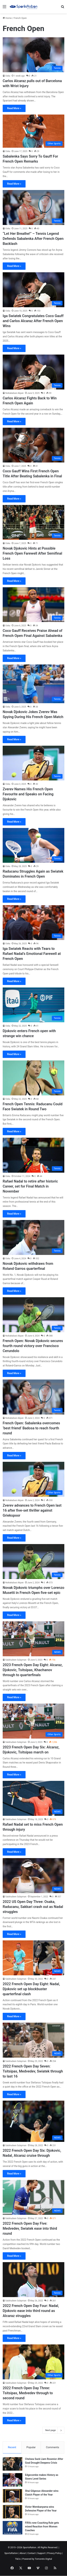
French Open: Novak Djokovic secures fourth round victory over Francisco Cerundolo (33, 1346)
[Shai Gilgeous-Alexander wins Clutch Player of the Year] (12, 2496)
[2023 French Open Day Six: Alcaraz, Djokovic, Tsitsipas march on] (33, 1721)
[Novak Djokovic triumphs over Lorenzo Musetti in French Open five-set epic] (33, 1561)
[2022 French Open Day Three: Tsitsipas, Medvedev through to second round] (33, 2361)
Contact (32, 2553)
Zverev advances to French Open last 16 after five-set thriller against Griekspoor (32, 1510)
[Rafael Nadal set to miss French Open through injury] (33, 1798)
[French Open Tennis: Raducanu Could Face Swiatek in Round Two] (33, 1077)
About (22, 2553)
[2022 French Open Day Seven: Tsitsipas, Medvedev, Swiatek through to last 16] (33, 2040)
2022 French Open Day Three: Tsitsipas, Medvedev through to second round (28, 2393)
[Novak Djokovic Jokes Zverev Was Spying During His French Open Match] (33, 683)
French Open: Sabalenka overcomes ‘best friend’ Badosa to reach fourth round (31, 1428)
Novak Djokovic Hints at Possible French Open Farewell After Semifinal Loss (32, 553)
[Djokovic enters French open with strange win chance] (33, 1004)
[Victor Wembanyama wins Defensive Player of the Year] (12, 2511)
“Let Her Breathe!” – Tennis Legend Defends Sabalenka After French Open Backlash (33, 238)
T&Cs (18, 2559)
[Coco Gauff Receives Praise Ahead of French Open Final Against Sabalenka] (33, 604)
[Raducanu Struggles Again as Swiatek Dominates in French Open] (33, 845)
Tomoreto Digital (43, 2559)
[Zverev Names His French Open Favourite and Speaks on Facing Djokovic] (33, 763)
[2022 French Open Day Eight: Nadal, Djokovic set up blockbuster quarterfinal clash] (33, 1957)
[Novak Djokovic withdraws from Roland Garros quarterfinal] (33, 1237)
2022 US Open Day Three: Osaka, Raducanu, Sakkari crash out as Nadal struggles (33, 1907)
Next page (53, 2430)
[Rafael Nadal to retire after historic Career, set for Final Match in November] (33, 1155)
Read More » (14, 108)
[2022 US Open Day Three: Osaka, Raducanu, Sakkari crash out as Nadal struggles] (33, 1875)
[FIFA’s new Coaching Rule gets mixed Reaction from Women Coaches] (12, 2527)
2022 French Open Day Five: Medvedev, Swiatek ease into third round (30, 2228)
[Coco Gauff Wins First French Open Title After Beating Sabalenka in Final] (33, 445)
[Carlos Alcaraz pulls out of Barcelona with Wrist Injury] (33, 54)
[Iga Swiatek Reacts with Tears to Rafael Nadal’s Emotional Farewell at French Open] (33, 922)
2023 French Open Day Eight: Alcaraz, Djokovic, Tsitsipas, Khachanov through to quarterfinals (33, 1670)
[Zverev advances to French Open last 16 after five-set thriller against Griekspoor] (33, 1479)
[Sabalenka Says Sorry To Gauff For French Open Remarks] (33, 131)
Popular (31, 2447)
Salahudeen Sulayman (15, 1660)
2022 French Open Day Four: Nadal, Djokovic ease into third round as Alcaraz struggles (31, 2311)
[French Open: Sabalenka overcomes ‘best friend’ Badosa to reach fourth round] (33, 1397)
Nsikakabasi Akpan (14, 393)
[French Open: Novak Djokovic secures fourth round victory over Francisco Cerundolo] (33, 1314)
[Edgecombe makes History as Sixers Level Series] (12, 2480)
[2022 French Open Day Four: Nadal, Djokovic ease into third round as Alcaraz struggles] (33, 2279)
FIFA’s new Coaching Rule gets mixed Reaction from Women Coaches (42, 2526)
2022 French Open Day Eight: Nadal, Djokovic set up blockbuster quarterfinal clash (31, 1989)
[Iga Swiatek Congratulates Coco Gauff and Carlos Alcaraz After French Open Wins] (33, 289)
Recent (12, 2447)
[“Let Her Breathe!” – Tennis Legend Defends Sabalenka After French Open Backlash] (33, 207)
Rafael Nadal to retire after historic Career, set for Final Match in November (30, 1186)
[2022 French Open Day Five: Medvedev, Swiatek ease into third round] (33, 2197)
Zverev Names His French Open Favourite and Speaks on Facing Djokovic (28, 794)
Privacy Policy (54, 2553)
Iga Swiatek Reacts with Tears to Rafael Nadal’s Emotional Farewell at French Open (32, 953)
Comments (52, 2447)
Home (7, 18)
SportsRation (11, 2553)
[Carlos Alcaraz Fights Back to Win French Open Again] (33, 372)
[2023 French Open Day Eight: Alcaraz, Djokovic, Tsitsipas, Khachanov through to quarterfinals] (33, 1638)
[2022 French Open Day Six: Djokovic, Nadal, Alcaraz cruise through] (33, 2121)
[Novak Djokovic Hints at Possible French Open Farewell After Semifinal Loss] (33, 522)
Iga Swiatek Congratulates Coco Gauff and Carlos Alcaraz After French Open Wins (33, 321)
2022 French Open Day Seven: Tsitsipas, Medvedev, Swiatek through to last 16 (33, 2071)
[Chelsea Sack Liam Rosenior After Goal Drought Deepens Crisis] (12, 2464)
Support (41, 2553)
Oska (7, 76)
